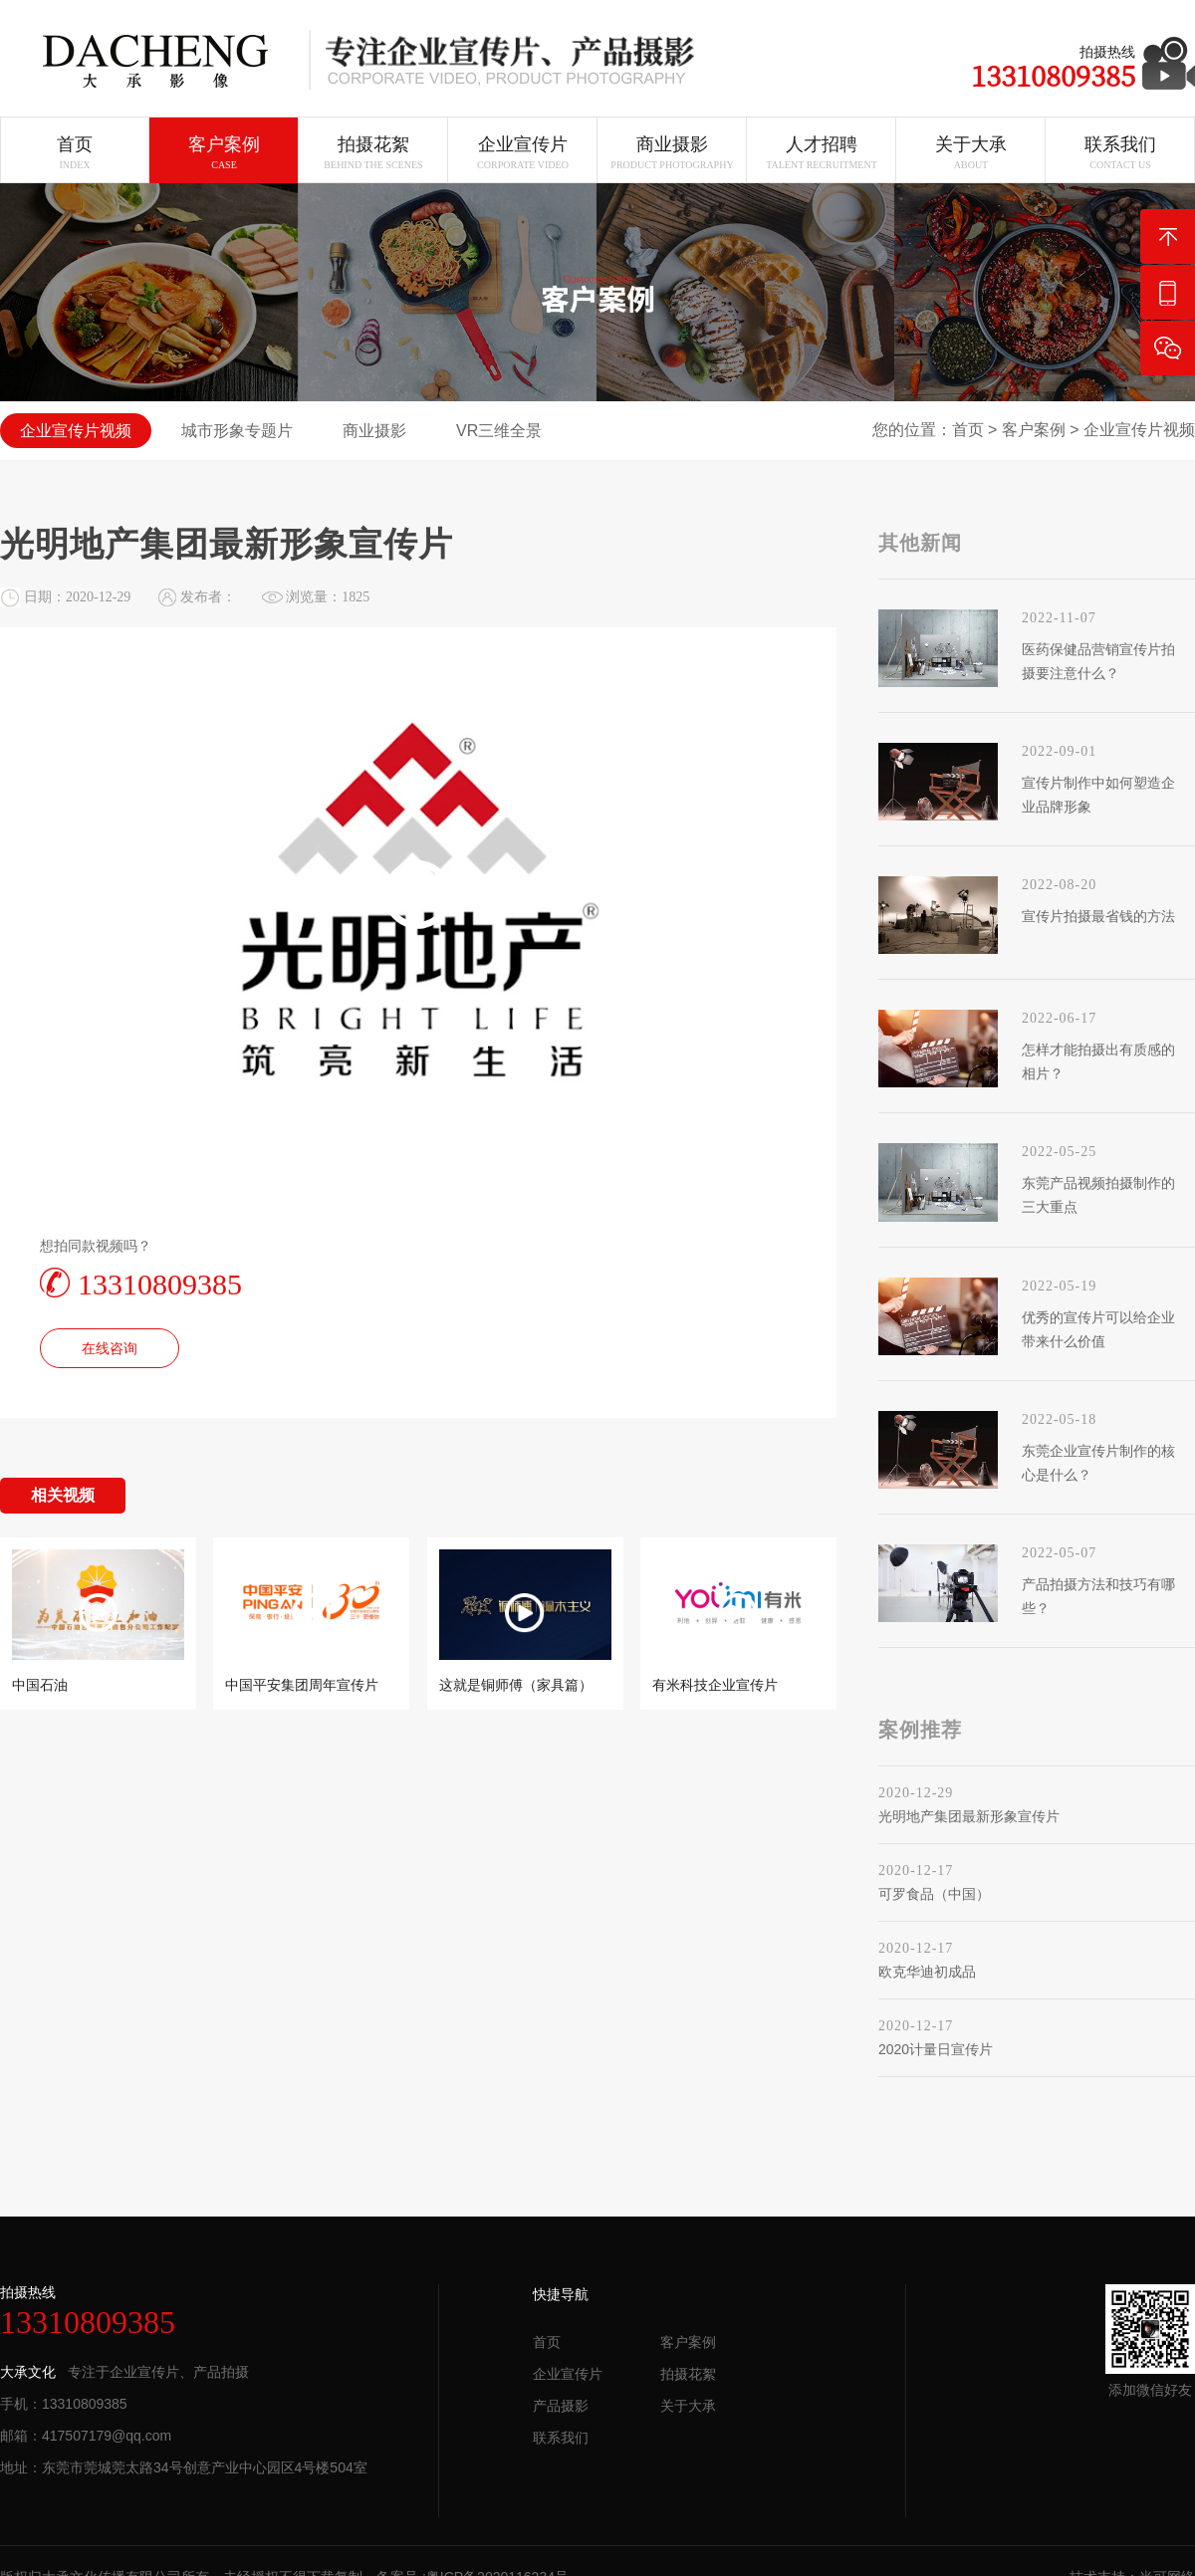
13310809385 (141, 1283)
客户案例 (1034, 429)
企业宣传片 (567, 2374)
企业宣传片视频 (1139, 429)
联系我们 (561, 2438)
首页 (968, 429)
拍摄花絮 (688, 2374)
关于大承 (688, 2406)
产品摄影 (561, 2406)
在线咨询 (109, 1348)
